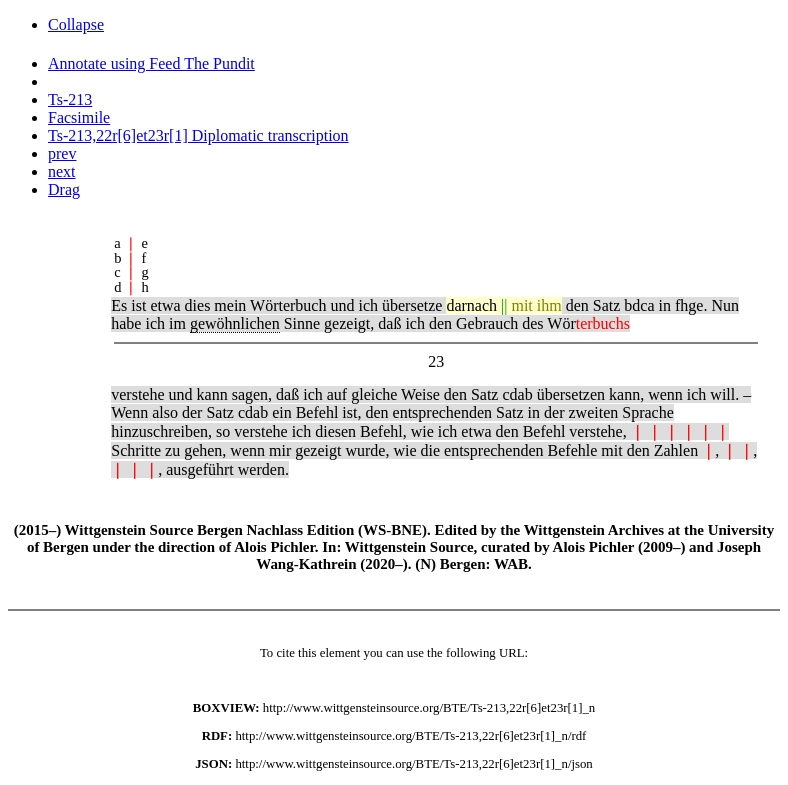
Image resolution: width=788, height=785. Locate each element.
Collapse (76, 24)
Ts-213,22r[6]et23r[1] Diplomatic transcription (198, 135)
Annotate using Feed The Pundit (151, 63)
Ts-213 (70, 99)
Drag (64, 189)
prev (62, 153)
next (62, 171)
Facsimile (79, 117)
